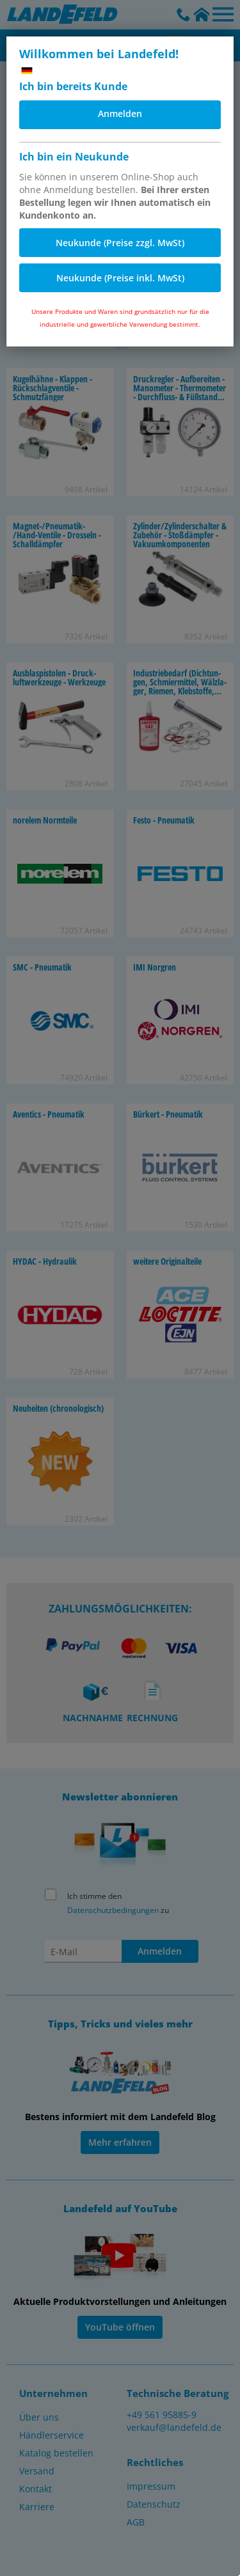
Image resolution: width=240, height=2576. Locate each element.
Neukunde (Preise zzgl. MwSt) (120, 243)
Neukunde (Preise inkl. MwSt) (120, 278)
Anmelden (120, 113)
